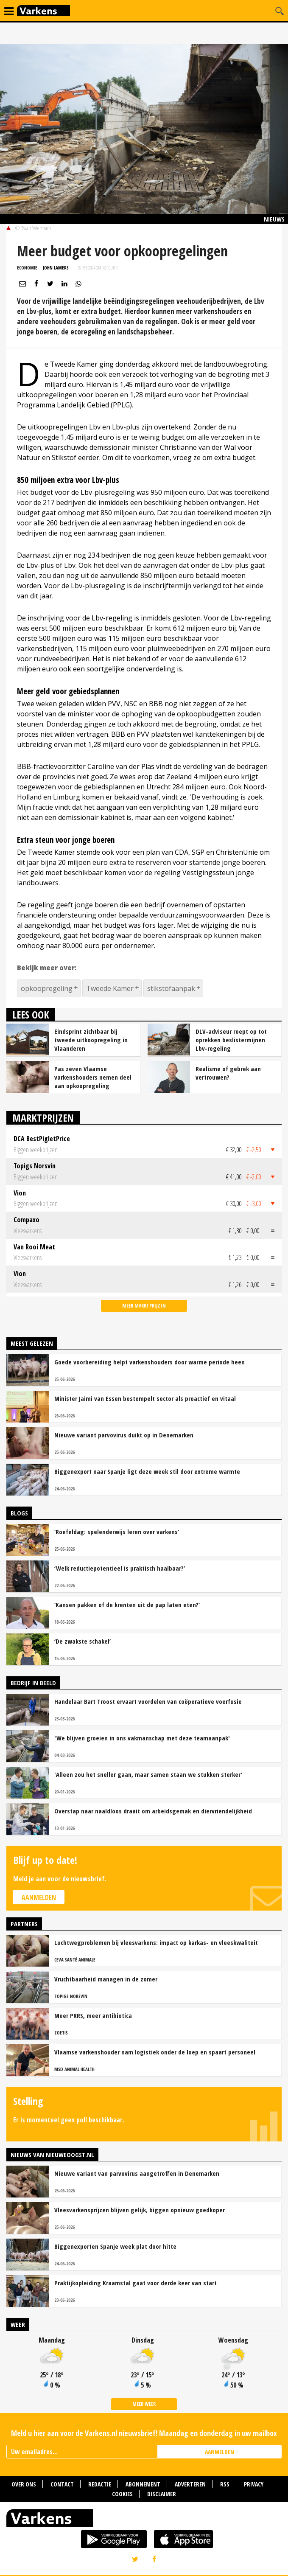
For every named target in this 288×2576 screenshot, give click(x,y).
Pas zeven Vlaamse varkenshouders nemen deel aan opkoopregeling (92, 1077)
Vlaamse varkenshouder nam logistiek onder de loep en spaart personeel (154, 2052)
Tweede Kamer (110, 988)
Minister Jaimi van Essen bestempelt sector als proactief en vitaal (145, 1398)
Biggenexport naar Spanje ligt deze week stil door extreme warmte (147, 1471)
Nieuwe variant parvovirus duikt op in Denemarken (123, 1435)
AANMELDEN (219, 2452)
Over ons (23, 2484)
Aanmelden (39, 1897)
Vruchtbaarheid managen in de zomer (105, 1979)
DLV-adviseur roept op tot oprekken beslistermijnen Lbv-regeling (231, 1039)
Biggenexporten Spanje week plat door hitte (115, 2246)
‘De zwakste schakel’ (82, 1641)
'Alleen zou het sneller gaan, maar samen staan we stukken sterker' (148, 1774)
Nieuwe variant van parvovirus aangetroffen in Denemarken (136, 2173)
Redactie (99, 2484)
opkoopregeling (47, 988)
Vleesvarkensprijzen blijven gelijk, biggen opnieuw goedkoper (139, 2210)
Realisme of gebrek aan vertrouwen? (228, 1072)
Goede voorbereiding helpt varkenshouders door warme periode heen (149, 1362)
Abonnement (143, 2484)
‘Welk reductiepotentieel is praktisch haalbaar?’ (119, 1568)
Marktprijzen (43, 1118)
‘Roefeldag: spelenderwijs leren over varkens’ (116, 1531)
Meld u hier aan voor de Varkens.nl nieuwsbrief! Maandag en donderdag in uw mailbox (144, 2433)
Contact (62, 2484)
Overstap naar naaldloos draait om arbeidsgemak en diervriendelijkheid (153, 1811)
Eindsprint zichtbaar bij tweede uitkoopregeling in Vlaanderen (91, 1039)
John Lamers (56, 267)
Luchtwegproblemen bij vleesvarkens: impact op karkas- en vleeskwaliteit (156, 1942)
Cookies (122, 2494)
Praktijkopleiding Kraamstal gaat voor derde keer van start (135, 2283)
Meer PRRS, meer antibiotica (93, 2015)
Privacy (253, 2484)
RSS (224, 2484)
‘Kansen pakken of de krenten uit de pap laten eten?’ (127, 1604)
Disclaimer (161, 2494)
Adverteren (190, 2484)
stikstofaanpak (171, 988)
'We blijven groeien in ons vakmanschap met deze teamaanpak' (142, 1738)
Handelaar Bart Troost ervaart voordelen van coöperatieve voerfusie (148, 1701)
